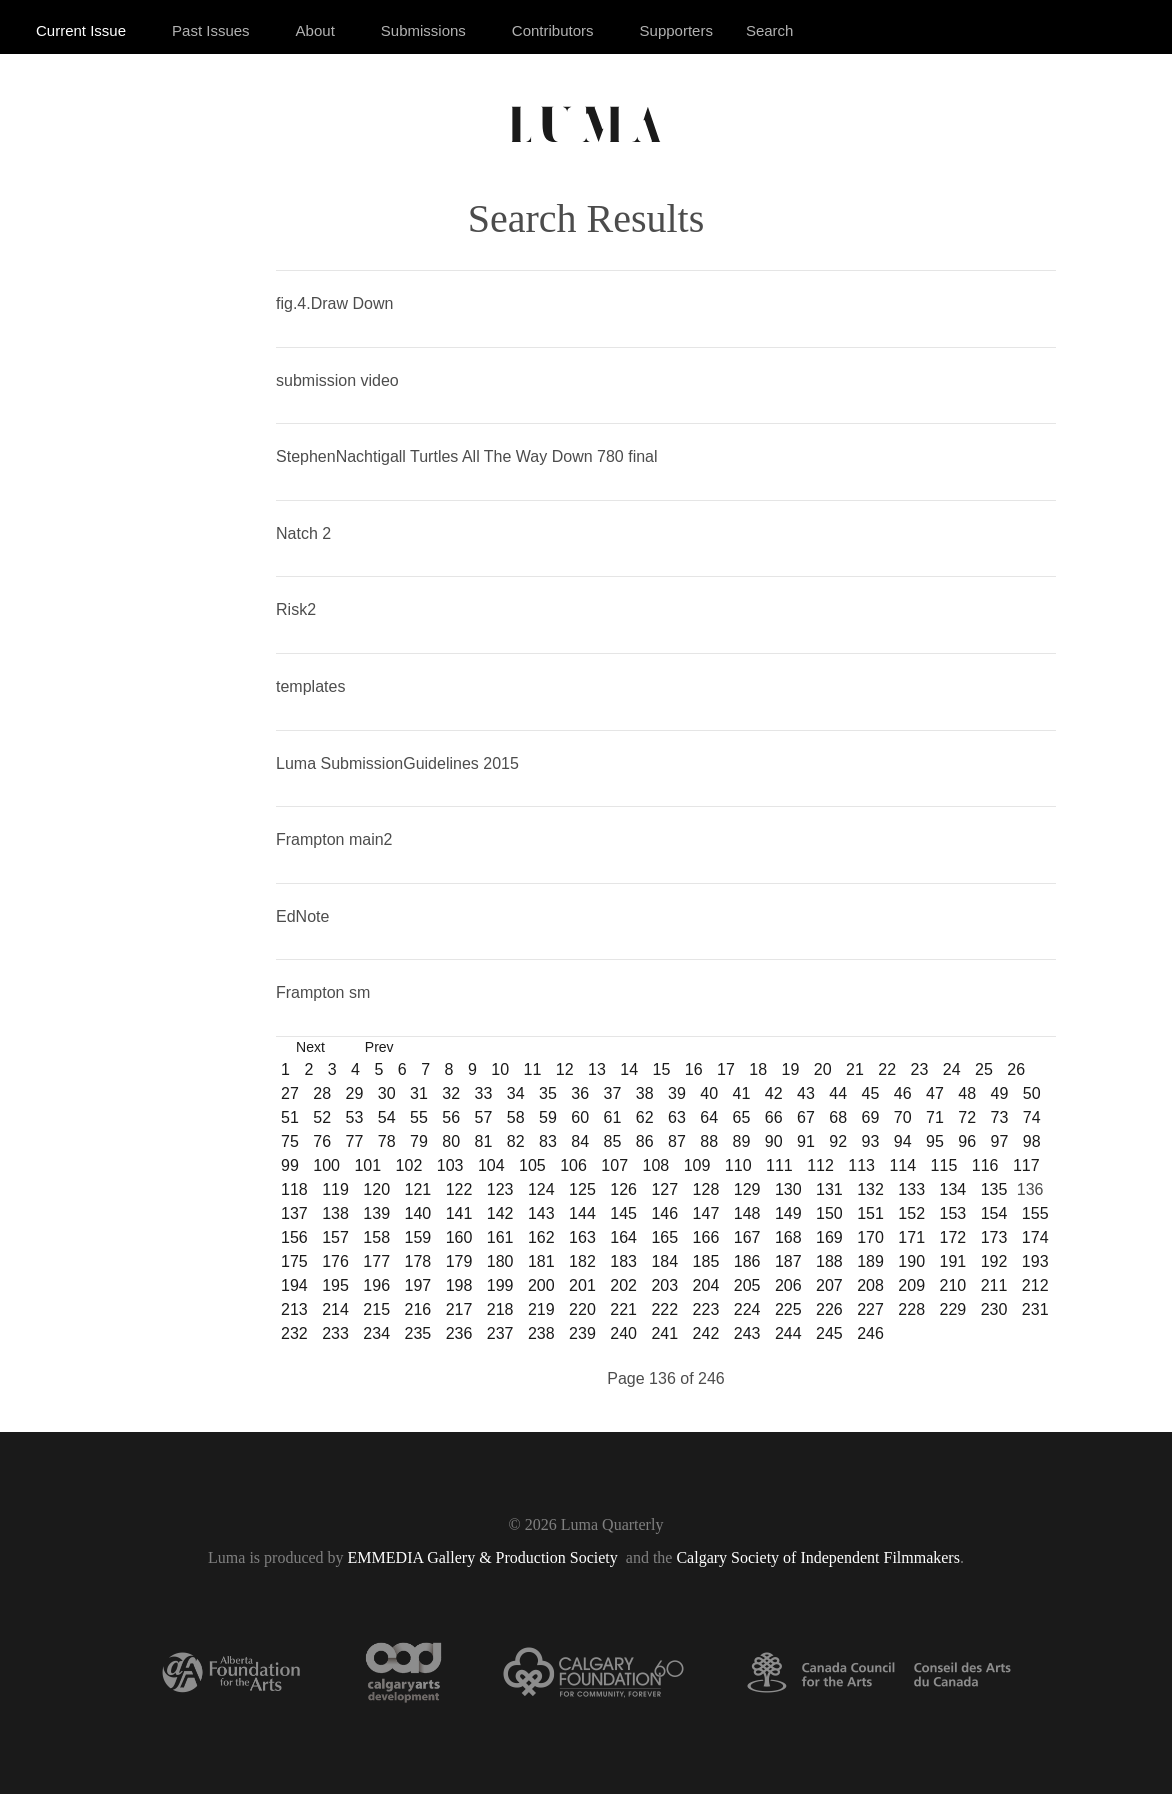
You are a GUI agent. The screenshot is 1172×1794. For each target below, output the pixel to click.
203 (664, 1285)
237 (500, 1333)
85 (613, 1141)
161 (500, 1237)
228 (911, 1309)
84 (580, 1141)
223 (706, 1309)
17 (726, 1069)
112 (820, 1165)
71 (935, 1117)
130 (788, 1189)
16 (694, 1069)
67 (806, 1117)
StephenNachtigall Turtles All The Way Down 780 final (467, 456)
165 (664, 1237)
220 (582, 1309)
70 (903, 1117)
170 (870, 1237)
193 (1035, 1261)
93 (871, 1141)
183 (623, 1261)
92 (838, 1141)
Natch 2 (303, 533)
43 (806, 1093)
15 (662, 1069)
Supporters (676, 30)
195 (335, 1285)
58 (516, 1117)
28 (322, 1093)
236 (459, 1333)
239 (582, 1333)
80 (451, 1141)
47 (935, 1093)
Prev (379, 1047)
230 (994, 1309)
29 (355, 1093)
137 (294, 1213)
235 (417, 1333)
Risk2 (296, 609)
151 (870, 1213)
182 (582, 1261)
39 (677, 1093)
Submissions (423, 30)
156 (294, 1237)
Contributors (553, 30)
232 (294, 1333)
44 (838, 1093)
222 (664, 1309)
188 (829, 1261)
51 (290, 1117)
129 (747, 1189)
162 (541, 1237)
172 (953, 1237)
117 (1026, 1165)
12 (565, 1069)
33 (484, 1093)
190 (911, 1261)
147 (706, 1213)
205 (747, 1285)
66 (774, 1117)
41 (742, 1093)
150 (829, 1213)
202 (623, 1285)
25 (984, 1069)
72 (967, 1117)
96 (967, 1141)
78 (387, 1141)
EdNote (302, 916)
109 (697, 1165)
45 (871, 1093)
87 (677, 1141)
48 (967, 1093)
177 (376, 1261)
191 (953, 1261)
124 (541, 1189)
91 (806, 1141)
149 (788, 1213)
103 (450, 1165)
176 (335, 1261)
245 (829, 1333)
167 (747, 1237)
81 (484, 1141)
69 (871, 1117)
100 (326, 1165)
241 (664, 1333)
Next (310, 1047)
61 (613, 1117)
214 (335, 1309)
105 (532, 1165)
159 (417, 1237)
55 (419, 1117)
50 (1032, 1093)
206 (788, 1285)
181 (541, 1261)
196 (376, 1285)
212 (1035, 1285)
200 (541, 1285)
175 (294, 1261)
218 (500, 1309)
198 (459, 1285)
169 (829, 1237)
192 (994, 1261)
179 (459, 1261)
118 (294, 1189)
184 (664, 1261)
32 (451, 1093)
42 (774, 1093)
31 (419, 1093)
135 (994, 1189)
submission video (337, 380)
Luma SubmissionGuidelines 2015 (397, 763)
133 (911, 1189)
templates (310, 686)
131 (829, 1189)
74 (1032, 1117)
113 (861, 1165)
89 (742, 1141)
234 (376, 1333)
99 (290, 1165)
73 (1000, 1117)
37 (613, 1093)
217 (459, 1309)
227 (870, 1309)
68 (838, 1117)
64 (709, 1117)
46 (903, 1093)
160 (459, 1237)
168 (788, 1237)
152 (911, 1213)
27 (290, 1093)
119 (335, 1189)
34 (516, 1093)
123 (500, 1189)
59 (548, 1117)
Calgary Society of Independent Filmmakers (817, 1557)
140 (417, 1213)
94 (903, 1141)
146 (664, 1213)
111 (779, 1165)
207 (829, 1285)
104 (491, 1165)
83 (548, 1141)
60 (580, 1117)
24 (952, 1069)
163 (582, 1237)
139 (376, 1213)
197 (417, 1285)
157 (335, 1237)
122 (459, 1189)
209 (911, 1285)
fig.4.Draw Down (334, 303)
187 (788, 1261)
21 (855, 1069)
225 (788, 1309)
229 (953, 1309)
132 (870, 1189)
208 (870, 1285)
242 (706, 1333)
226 (829, 1309)
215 (376, 1309)
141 (459, 1213)
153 (953, 1213)
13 (597, 1069)
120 (376, 1189)
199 (500, 1285)
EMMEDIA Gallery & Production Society (485, 1557)
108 (656, 1165)
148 (747, 1213)
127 (664, 1189)
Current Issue (81, 30)
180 (500, 1261)
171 (911, 1237)
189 (870, 1261)
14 (629, 1069)
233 (335, 1333)
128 (706, 1189)
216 (417, 1309)
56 (451, 1117)
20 (823, 1069)
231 (1035, 1309)
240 (623, 1333)
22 (887, 1069)
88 (709, 1141)
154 (994, 1213)
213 (294, 1309)
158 (376, 1237)
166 (706, 1237)
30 (387, 1093)
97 (1000, 1141)
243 (747, 1333)
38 (645, 1093)
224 (747, 1309)
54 (387, 1117)
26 (1016, 1069)
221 (623, 1309)
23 (920, 1069)
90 (774, 1141)
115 (944, 1165)
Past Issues (211, 30)
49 (1000, 1093)
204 (706, 1285)
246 (870, 1333)
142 (500, 1213)
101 (367, 1165)
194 (294, 1285)
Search (770, 30)
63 (677, 1117)
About (315, 30)
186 (747, 1261)
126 (623, 1189)
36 (580, 1093)
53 (355, 1117)
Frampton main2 (334, 839)
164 (623, 1237)
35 (548, 1093)
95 (935, 1141)
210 (953, 1285)
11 (533, 1069)
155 (1035, 1213)
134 (953, 1189)
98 (1032, 1141)
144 (582, 1213)
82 (516, 1141)
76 (322, 1141)
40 (709, 1093)
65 (742, 1117)
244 (788, 1333)
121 (417, 1189)
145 (623, 1213)
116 (985, 1165)
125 (582, 1189)
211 (994, 1285)
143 (541, 1213)
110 (738, 1165)
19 (791, 1069)
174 (1035, 1237)
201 (582, 1285)
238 (541, 1333)
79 (419, 1141)
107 (614, 1165)
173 (994, 1237)
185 (706, 1261)
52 (322, 1117)
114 (902, 1165)
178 (417, 1261)
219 (541, 1309)
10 (500, 1069)
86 (645, 1141)
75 (290, 1141)
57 (484, 1117)
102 (409, 1165)
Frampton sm (323, 992)
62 (645, 1117)
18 (758, 1069)
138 (335, 1213)
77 (355, 1141)
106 (573, 1165)
